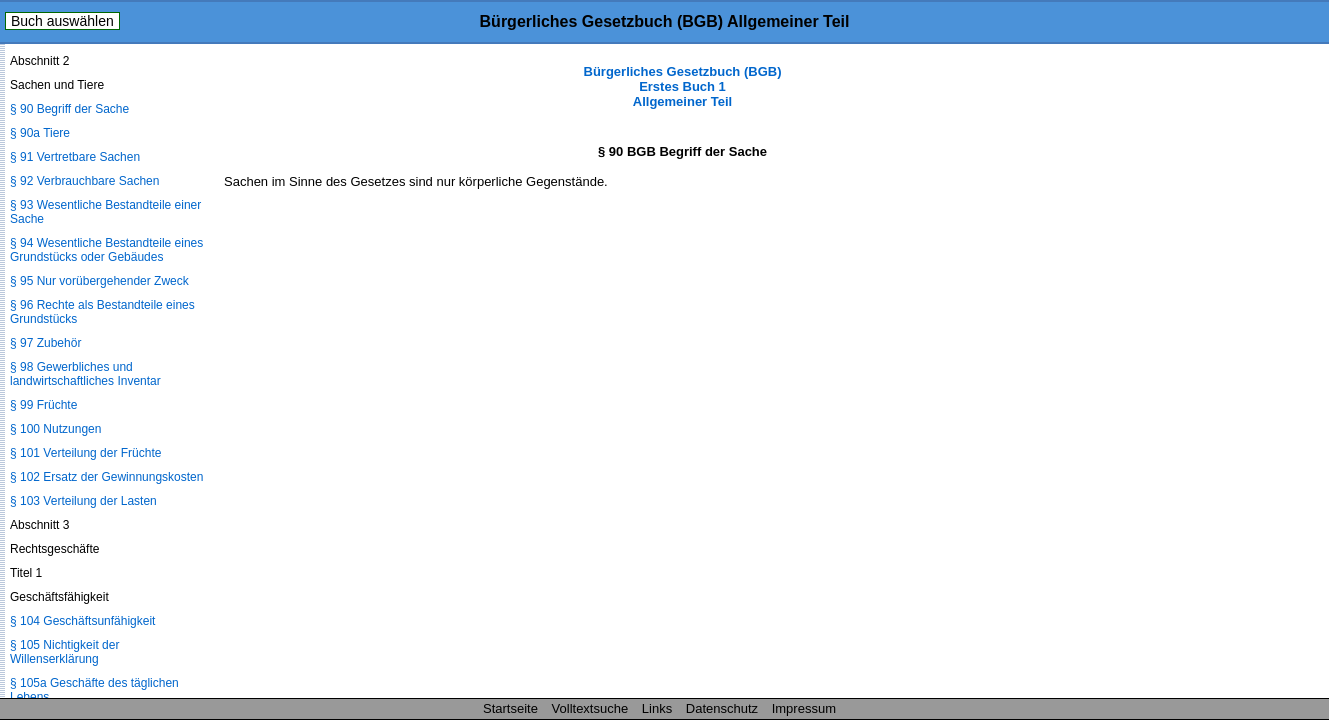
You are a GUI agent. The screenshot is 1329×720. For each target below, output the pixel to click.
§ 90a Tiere (40, 133)
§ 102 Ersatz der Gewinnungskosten (106, 477)
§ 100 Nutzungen (55, 429)
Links (657, 708)
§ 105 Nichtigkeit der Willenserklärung (64, 652)
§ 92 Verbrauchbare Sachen (84, 181)
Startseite (510, 708)
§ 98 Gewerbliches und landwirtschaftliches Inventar (85, 374)
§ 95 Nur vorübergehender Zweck (99, 281)
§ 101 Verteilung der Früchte (85, 453)
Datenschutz (722, 708)
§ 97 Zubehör (45, 343)
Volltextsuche (590, 708)
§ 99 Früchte (43, 405)
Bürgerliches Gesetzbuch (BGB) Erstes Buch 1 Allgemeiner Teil (683, 86)
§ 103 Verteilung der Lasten (83, 501)
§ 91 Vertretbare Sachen (75, 157)
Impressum (804, 708)
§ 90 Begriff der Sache (69, 109)
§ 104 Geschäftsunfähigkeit (82, 621)
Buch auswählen (62, 21)
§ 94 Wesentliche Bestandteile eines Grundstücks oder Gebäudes (106, 250)
